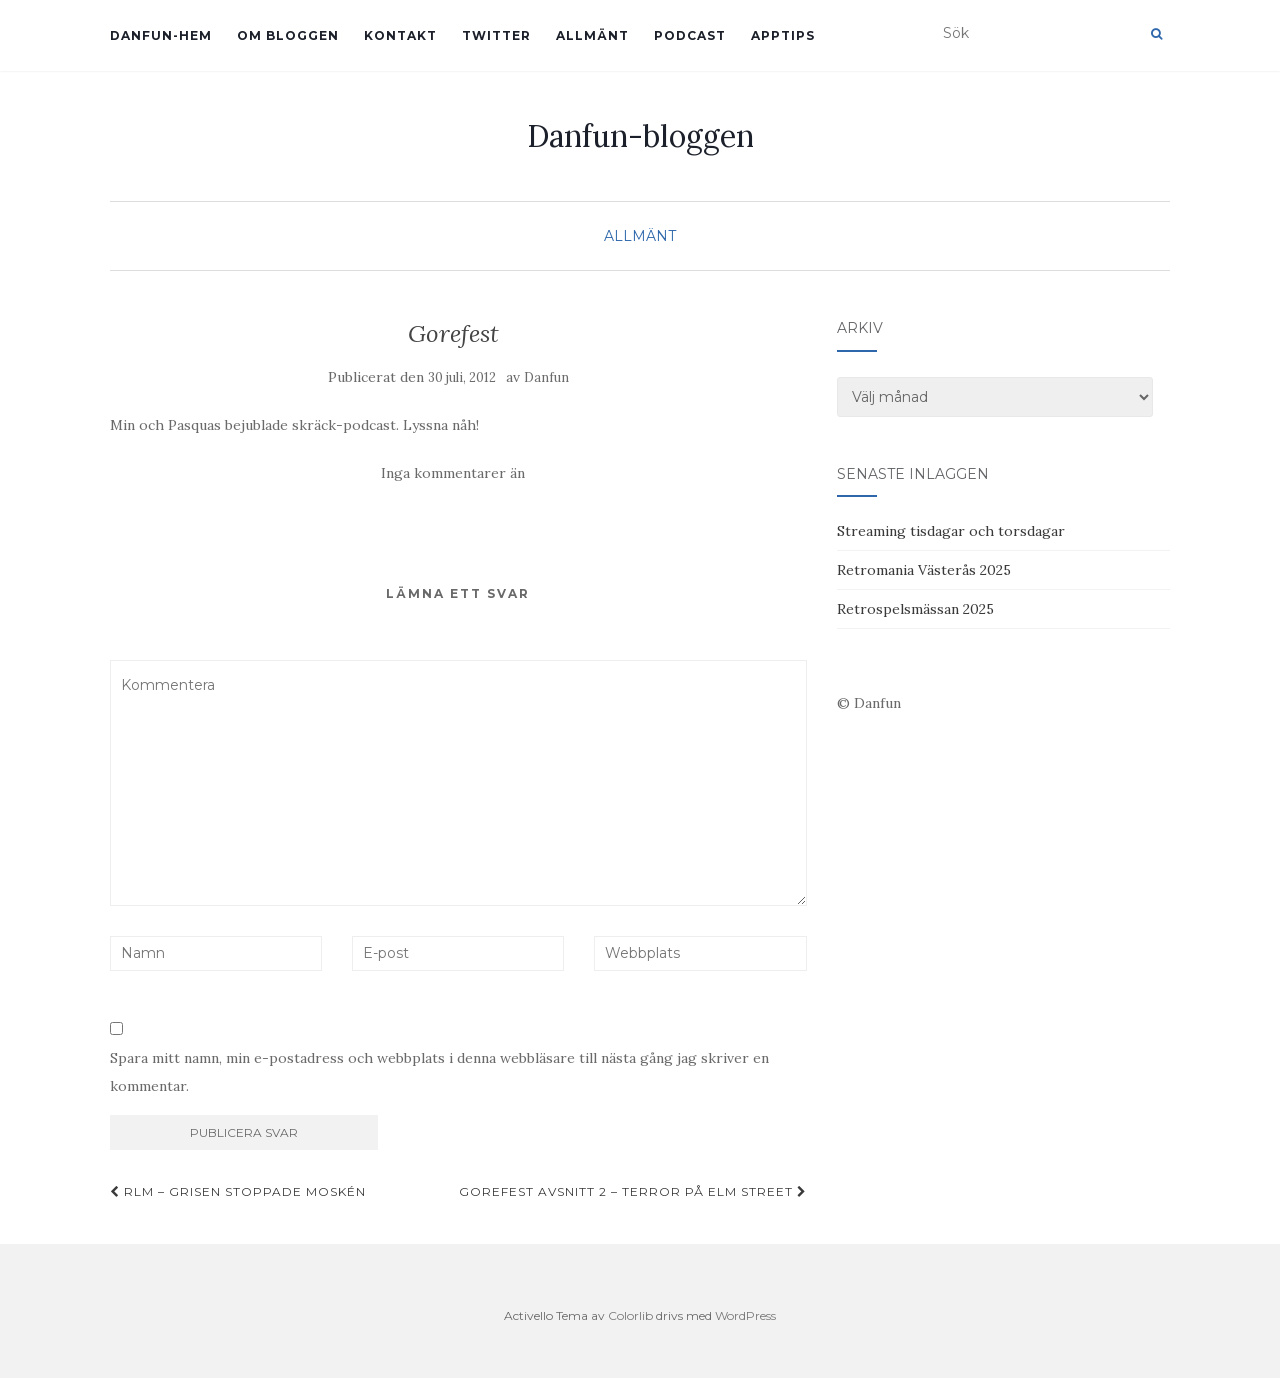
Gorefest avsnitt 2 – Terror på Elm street (633, 1191)
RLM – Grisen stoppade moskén (238, 1191)
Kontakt (400, 35)
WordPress (745, 1315)
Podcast (690, 35)
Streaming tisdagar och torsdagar (951, 531)
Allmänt (592, 35)
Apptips (783, 35)
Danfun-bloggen (640, 136)
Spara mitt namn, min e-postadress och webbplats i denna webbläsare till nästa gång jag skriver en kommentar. (439, 1072)
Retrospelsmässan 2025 (915, 609)
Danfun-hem (161, 35)
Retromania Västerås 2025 (924, 570)
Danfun (546, 377)
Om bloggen (288, 35)
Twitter (496, 35)
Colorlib (630, 1315)
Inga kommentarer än (453, 473)
